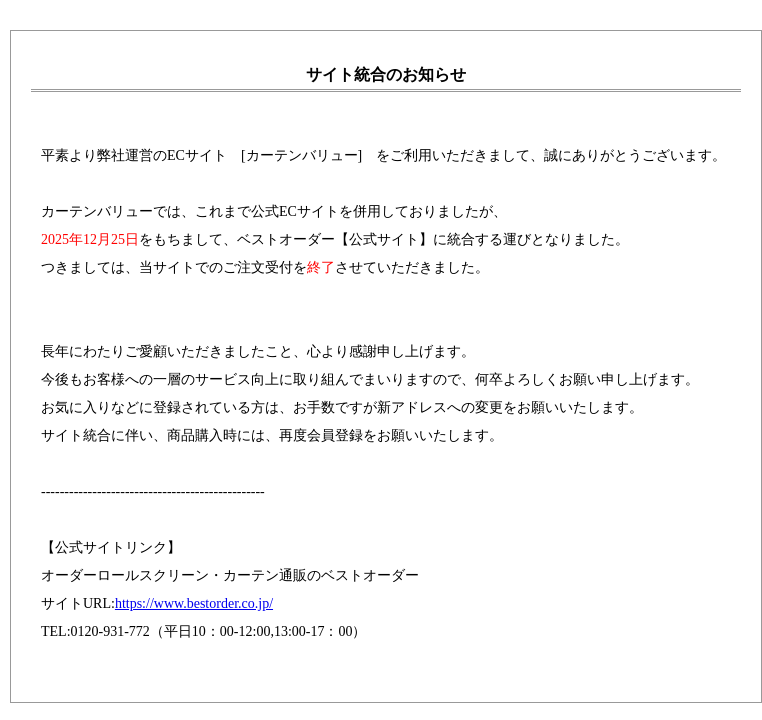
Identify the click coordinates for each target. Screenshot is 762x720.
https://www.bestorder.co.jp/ (194, 603)
